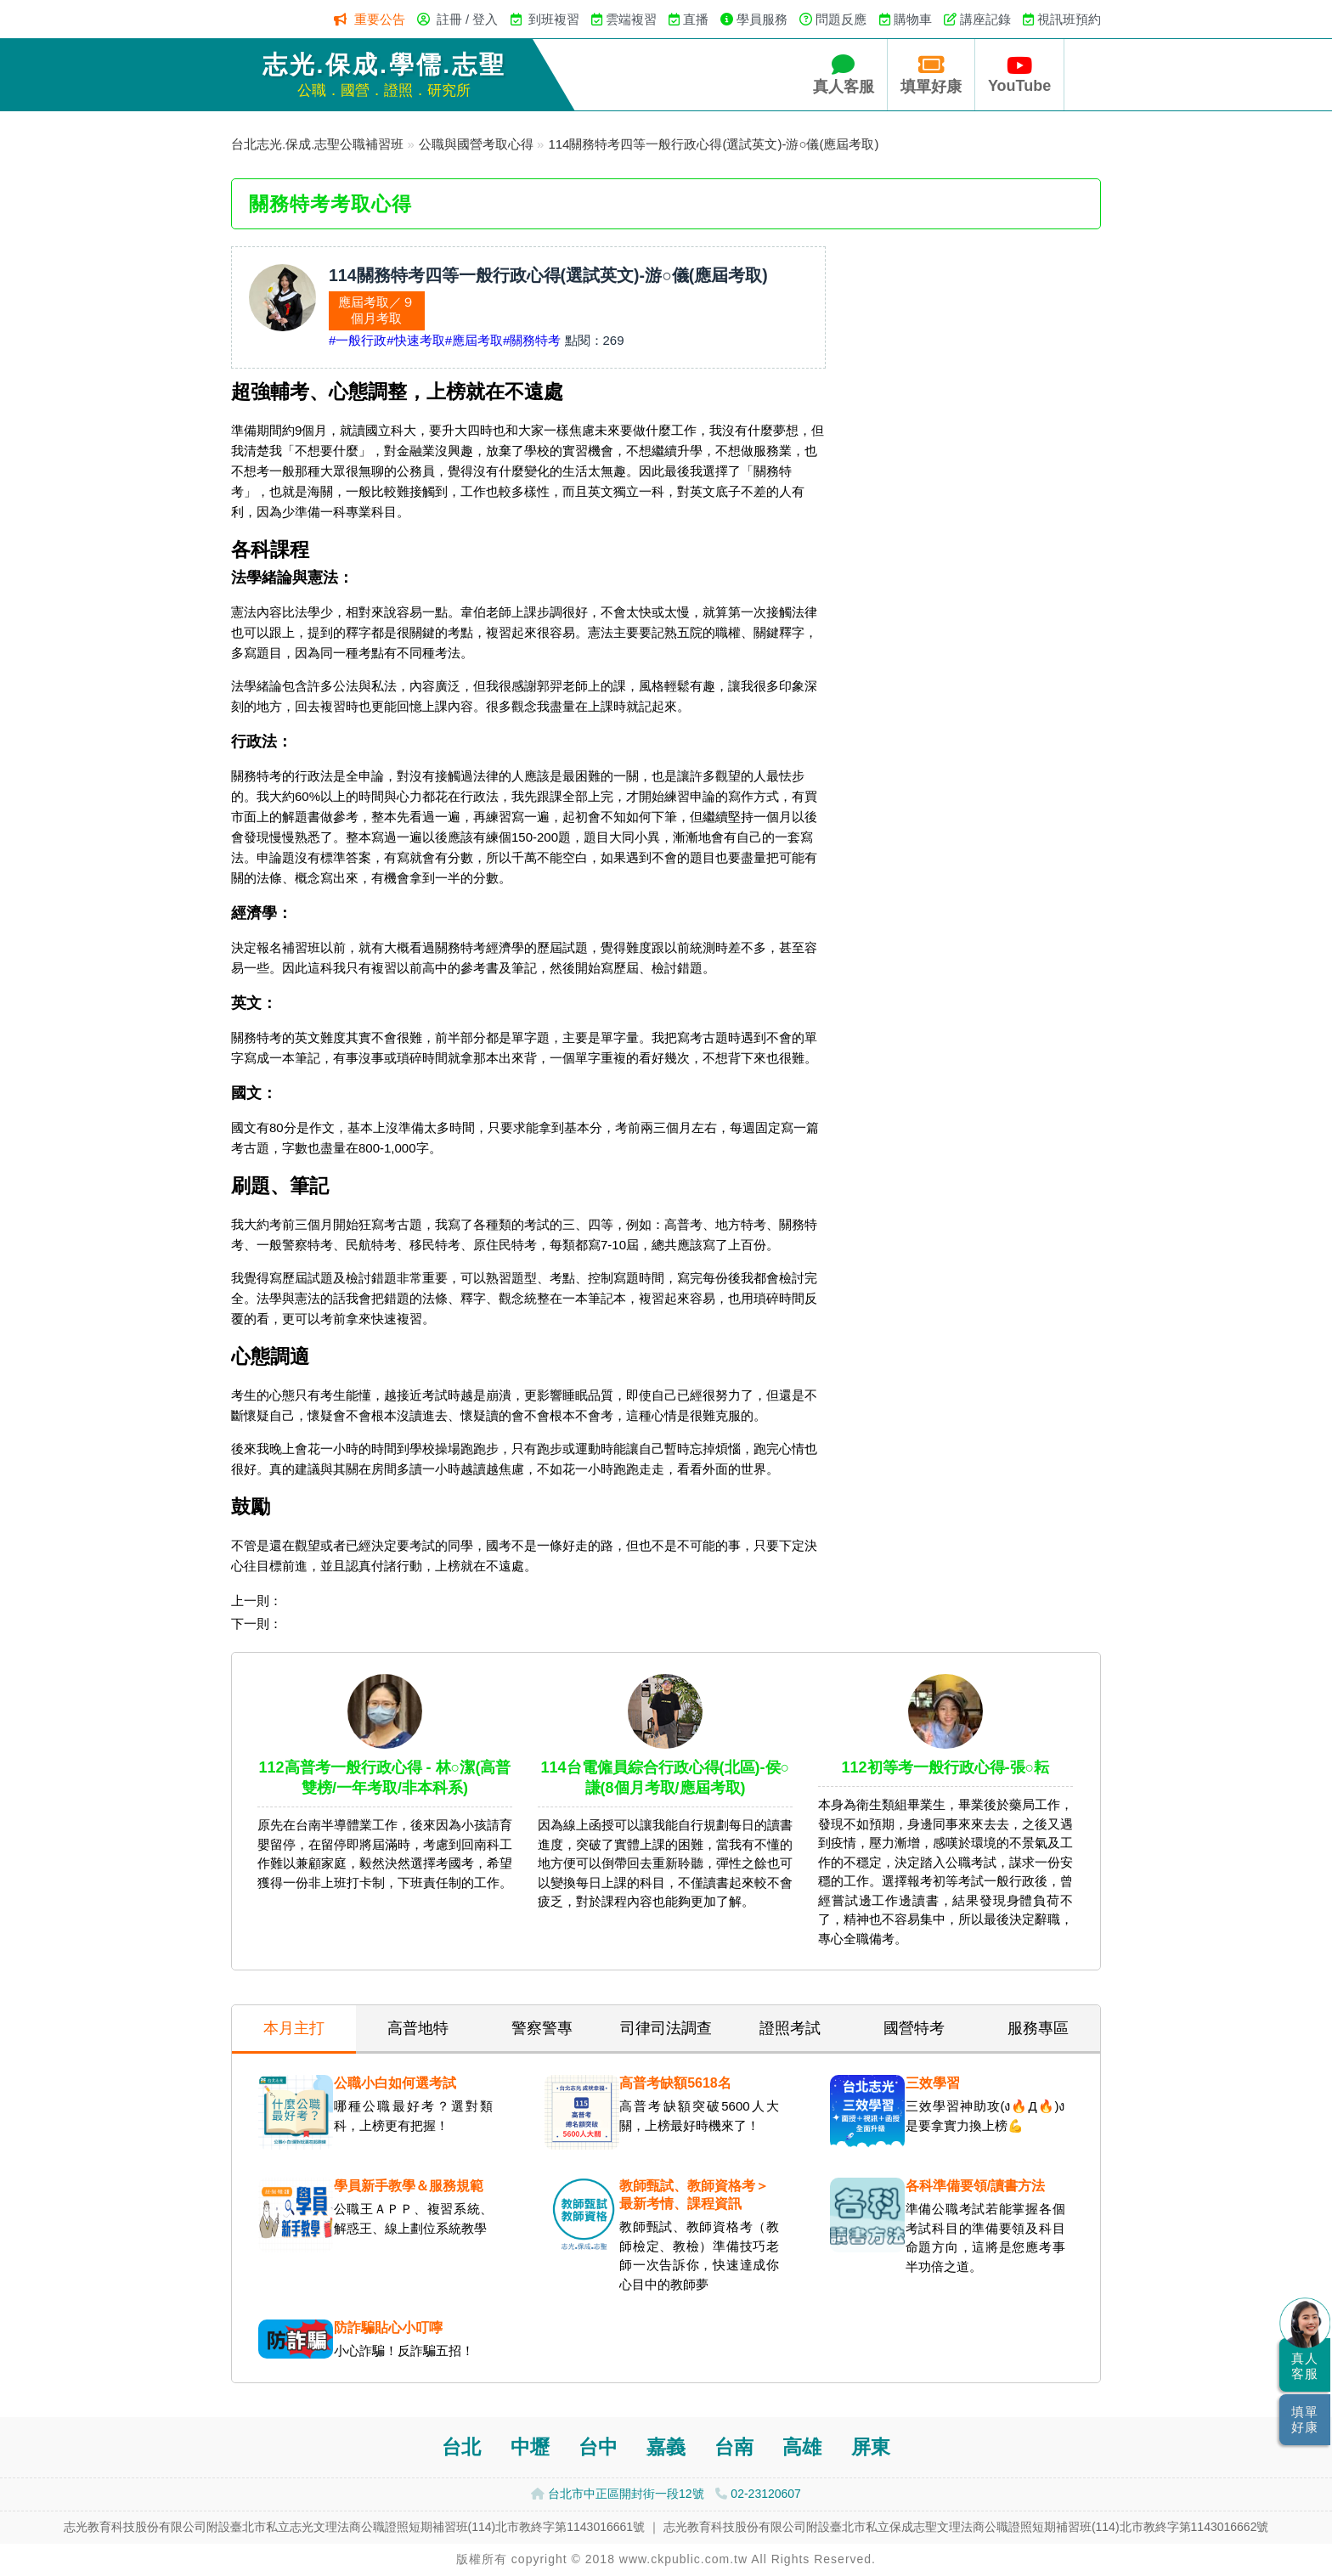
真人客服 (843, 74)
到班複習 (553, 19)
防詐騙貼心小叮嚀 (388, 2327)
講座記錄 (985, 19)
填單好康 (931, 74)
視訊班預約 (1069, 19)
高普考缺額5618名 (675, 2083)
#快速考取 (415, 340)
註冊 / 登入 (468, 19)
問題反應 (841, 19)
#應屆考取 (474, 340)
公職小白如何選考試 (395, 2083)
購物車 (913, 19)
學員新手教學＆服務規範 (408, 2186)
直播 (695, 19)
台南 (733, 2447)
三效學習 (933, 2083)
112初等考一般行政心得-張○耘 (946, 1767)
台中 (598, 2447)
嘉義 (666, 2447)
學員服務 (762, 19)
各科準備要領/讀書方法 (975, 2186)
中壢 (530, 2447)
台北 (461, 2447)
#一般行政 (358, 340)
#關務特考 (532, 340)
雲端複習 (631, 19)
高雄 (801, 2447)
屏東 (870, 2447)
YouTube (1019, 74)
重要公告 (379, 19)
